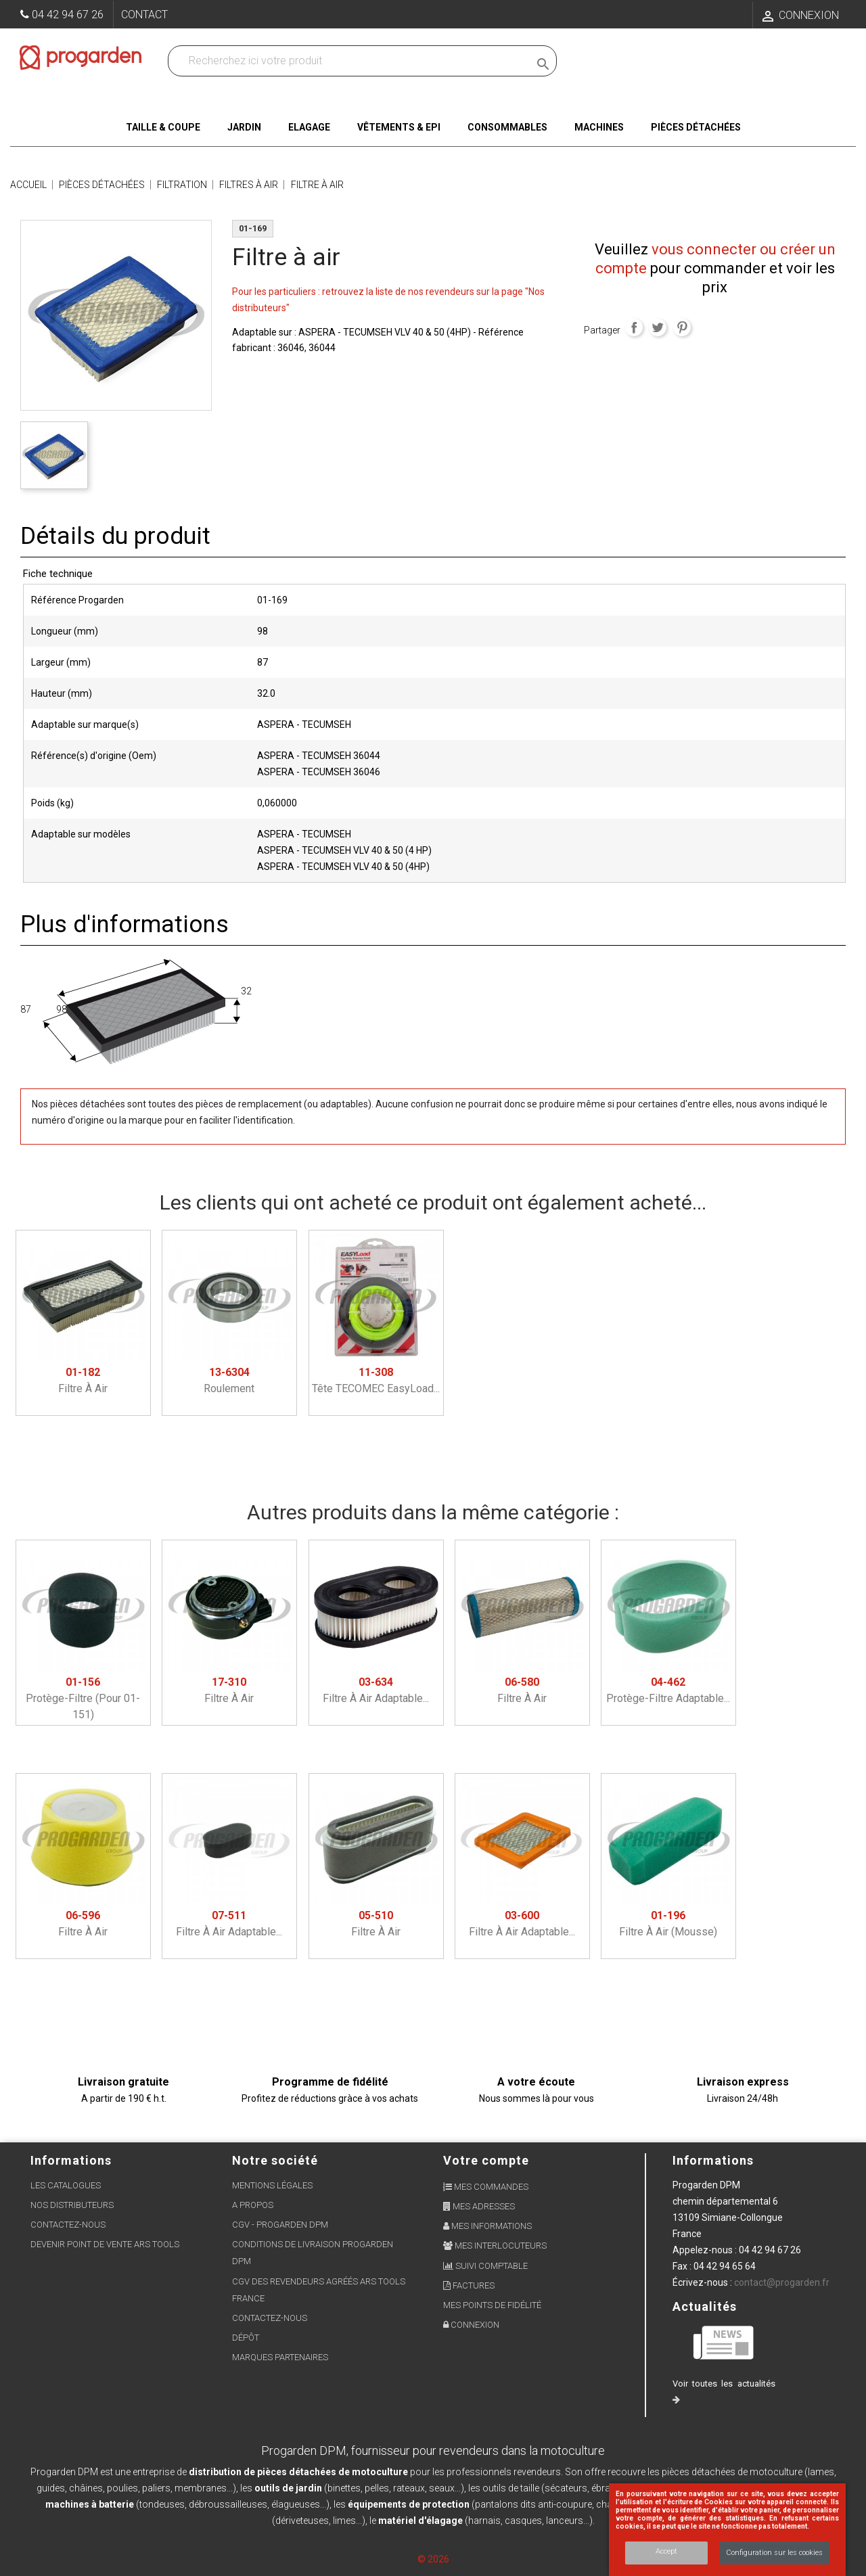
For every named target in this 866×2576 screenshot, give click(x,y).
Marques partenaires (280, 2357)
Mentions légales (272, 2185)
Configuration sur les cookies (774, 2552)
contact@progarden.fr (781, 2282)
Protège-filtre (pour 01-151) (83, 1698)
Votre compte (486, 2160)
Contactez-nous (68, 2225)
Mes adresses (479, 2206)
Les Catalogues (65, 2185)
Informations (713, 2160)
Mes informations (487, 2226)
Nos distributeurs (72, 2205)
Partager (634, 327)
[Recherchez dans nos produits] (351, 61)
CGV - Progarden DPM (280, 2225)
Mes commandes (485, 2187)
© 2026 (433, 2559)
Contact (144, 14)
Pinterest (682, 327)
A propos (252, 2205)
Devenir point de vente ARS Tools (104, 2244)
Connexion (471, 2325)
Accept (666, 2551)
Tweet (657, 327)
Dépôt (245, 2337)
